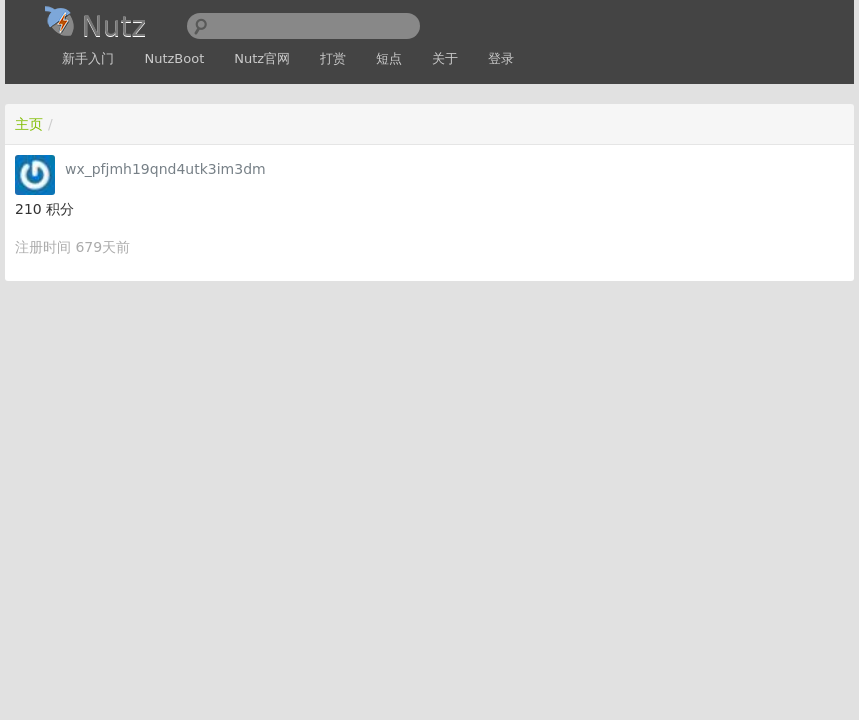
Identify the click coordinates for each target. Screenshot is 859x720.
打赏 (333, 58)
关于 (445, 58)
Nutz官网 (262, 58)
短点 (389, 58)
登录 (501, 58)
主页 (29, 124)
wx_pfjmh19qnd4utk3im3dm (165, 169)
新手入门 (88, 58)
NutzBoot (174, 58)
